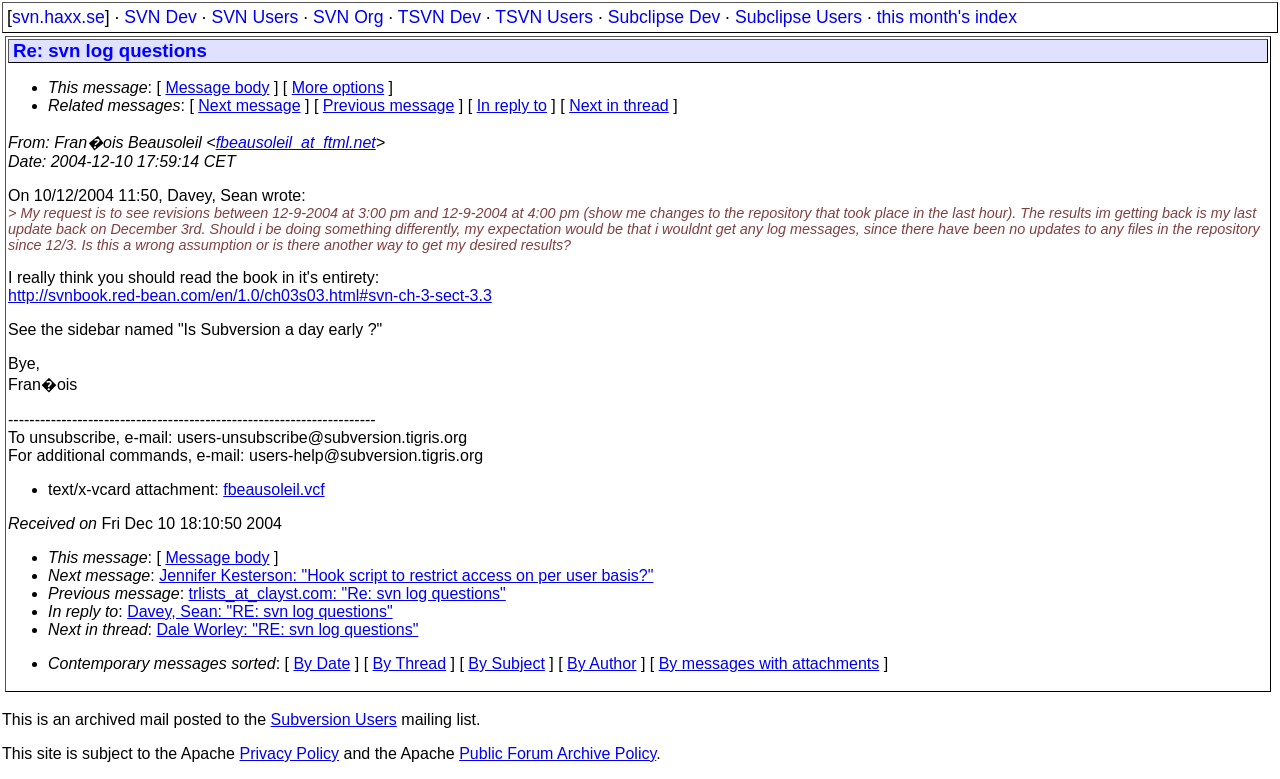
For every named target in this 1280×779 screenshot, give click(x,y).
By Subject (506, 663)
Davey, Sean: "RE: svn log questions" (259, 611)
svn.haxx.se (58, 17)
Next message (249, 105)
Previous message (389, 105)
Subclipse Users (798, 17)
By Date (321, 663)
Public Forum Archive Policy (557, 753)
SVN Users (254, 17)
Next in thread (619, 105)
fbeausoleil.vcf (273, 489)
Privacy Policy (289, 753)
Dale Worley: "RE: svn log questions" (288, 629)
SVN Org (348, 17)
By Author (601, 663)
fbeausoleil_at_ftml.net (296, 142)
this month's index (947, 17)
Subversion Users (334, 719)
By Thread (410, 663)
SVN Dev (160, 17)
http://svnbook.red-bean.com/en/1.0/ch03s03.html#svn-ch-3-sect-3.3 (250, 295)
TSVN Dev (439, 17)
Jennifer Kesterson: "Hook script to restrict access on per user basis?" (406, 575)
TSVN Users (544, 17)
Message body (217, 87)
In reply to (512, 105)
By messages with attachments (769, 663)
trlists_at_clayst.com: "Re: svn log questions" (347, 593)
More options (338, 87)
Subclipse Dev (664, 17)
